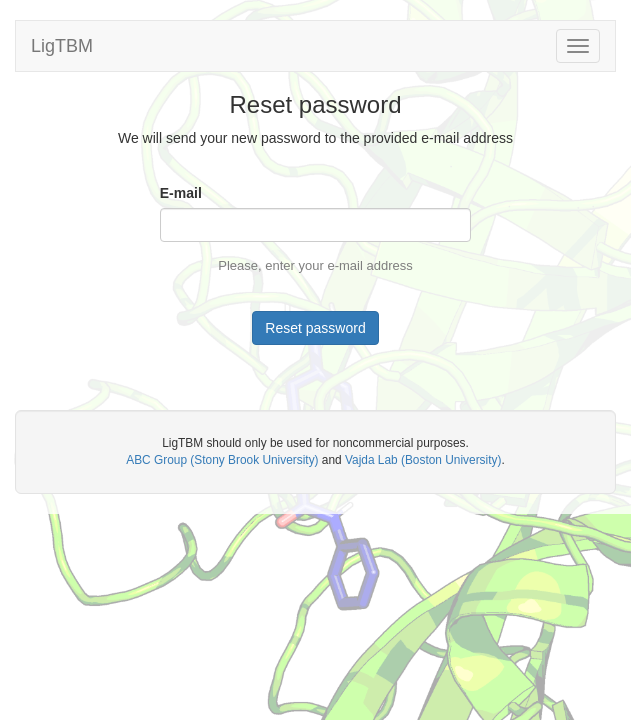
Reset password (315, 328)
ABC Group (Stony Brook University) (222, 460)
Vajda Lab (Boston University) (423, 460)
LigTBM (62, 46)
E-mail (181, 193)
